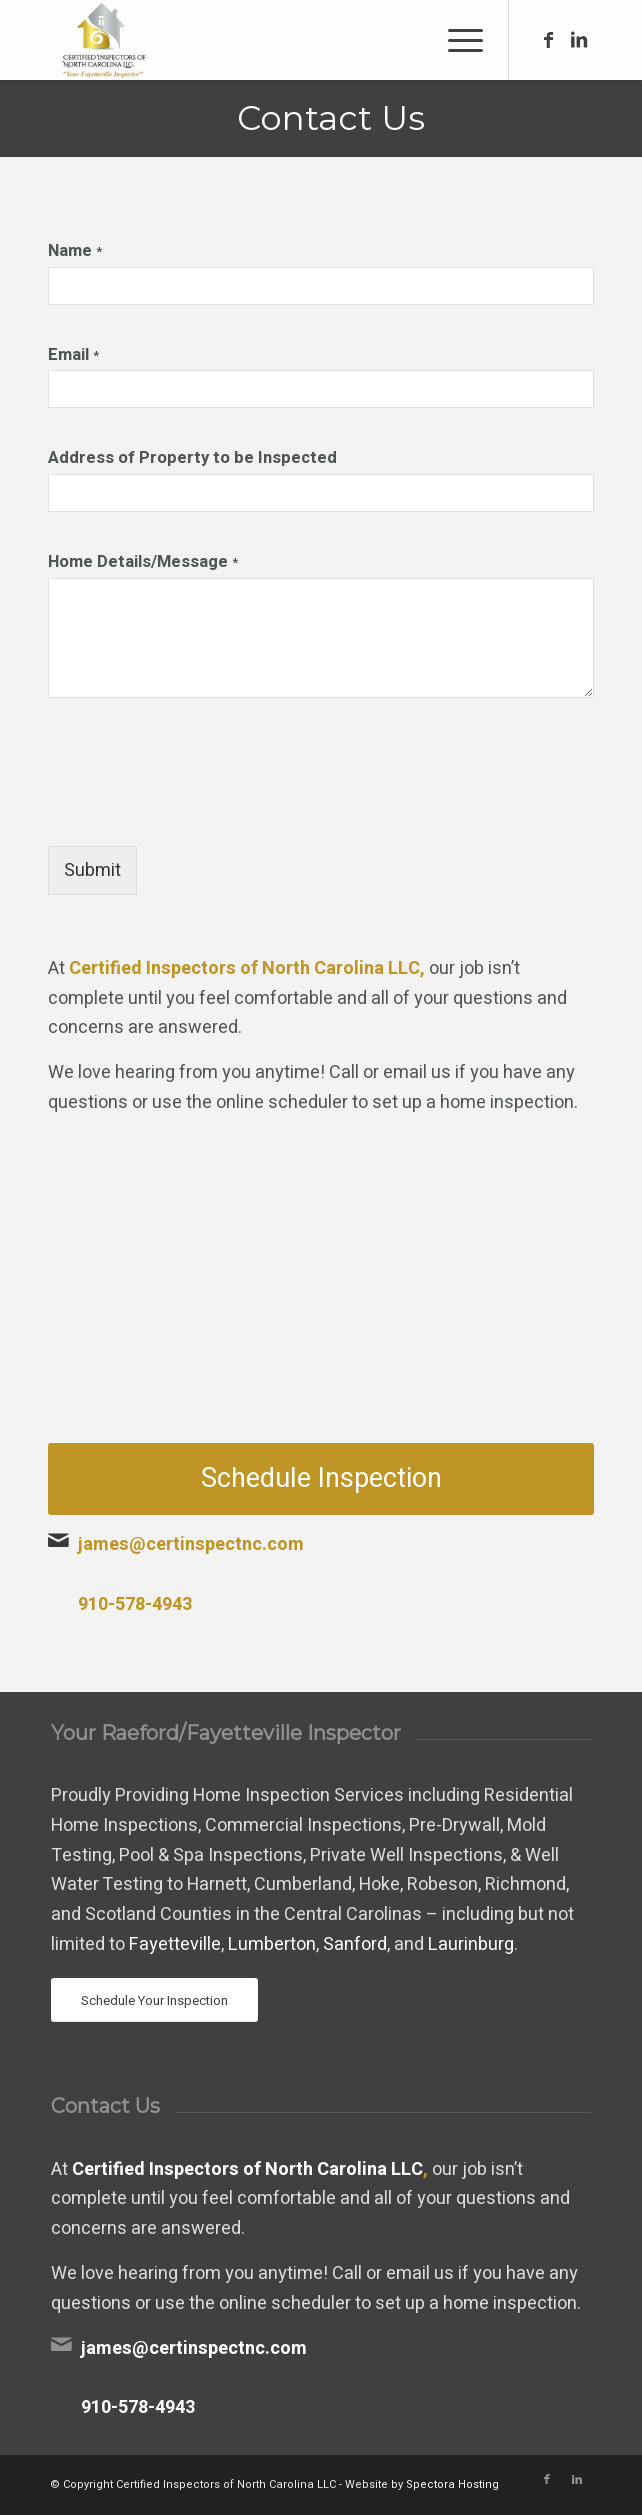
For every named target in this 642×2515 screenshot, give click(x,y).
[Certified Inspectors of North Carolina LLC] (266, 40)
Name (75, 252)
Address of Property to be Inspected (192, 459)
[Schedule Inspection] (321, 1479)
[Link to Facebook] (549, 40)
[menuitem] (455, 40)
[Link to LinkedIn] (579, 40)
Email (73, 356)
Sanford (355, 1944)
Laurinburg (471, 1944)
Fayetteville (175, 1944)
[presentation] (200, 813)
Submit (92, 870)
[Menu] (455, 40)
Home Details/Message (143, 563)
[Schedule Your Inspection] (154, 2000)
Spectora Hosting (452, 2484)
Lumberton (272, 1944)
